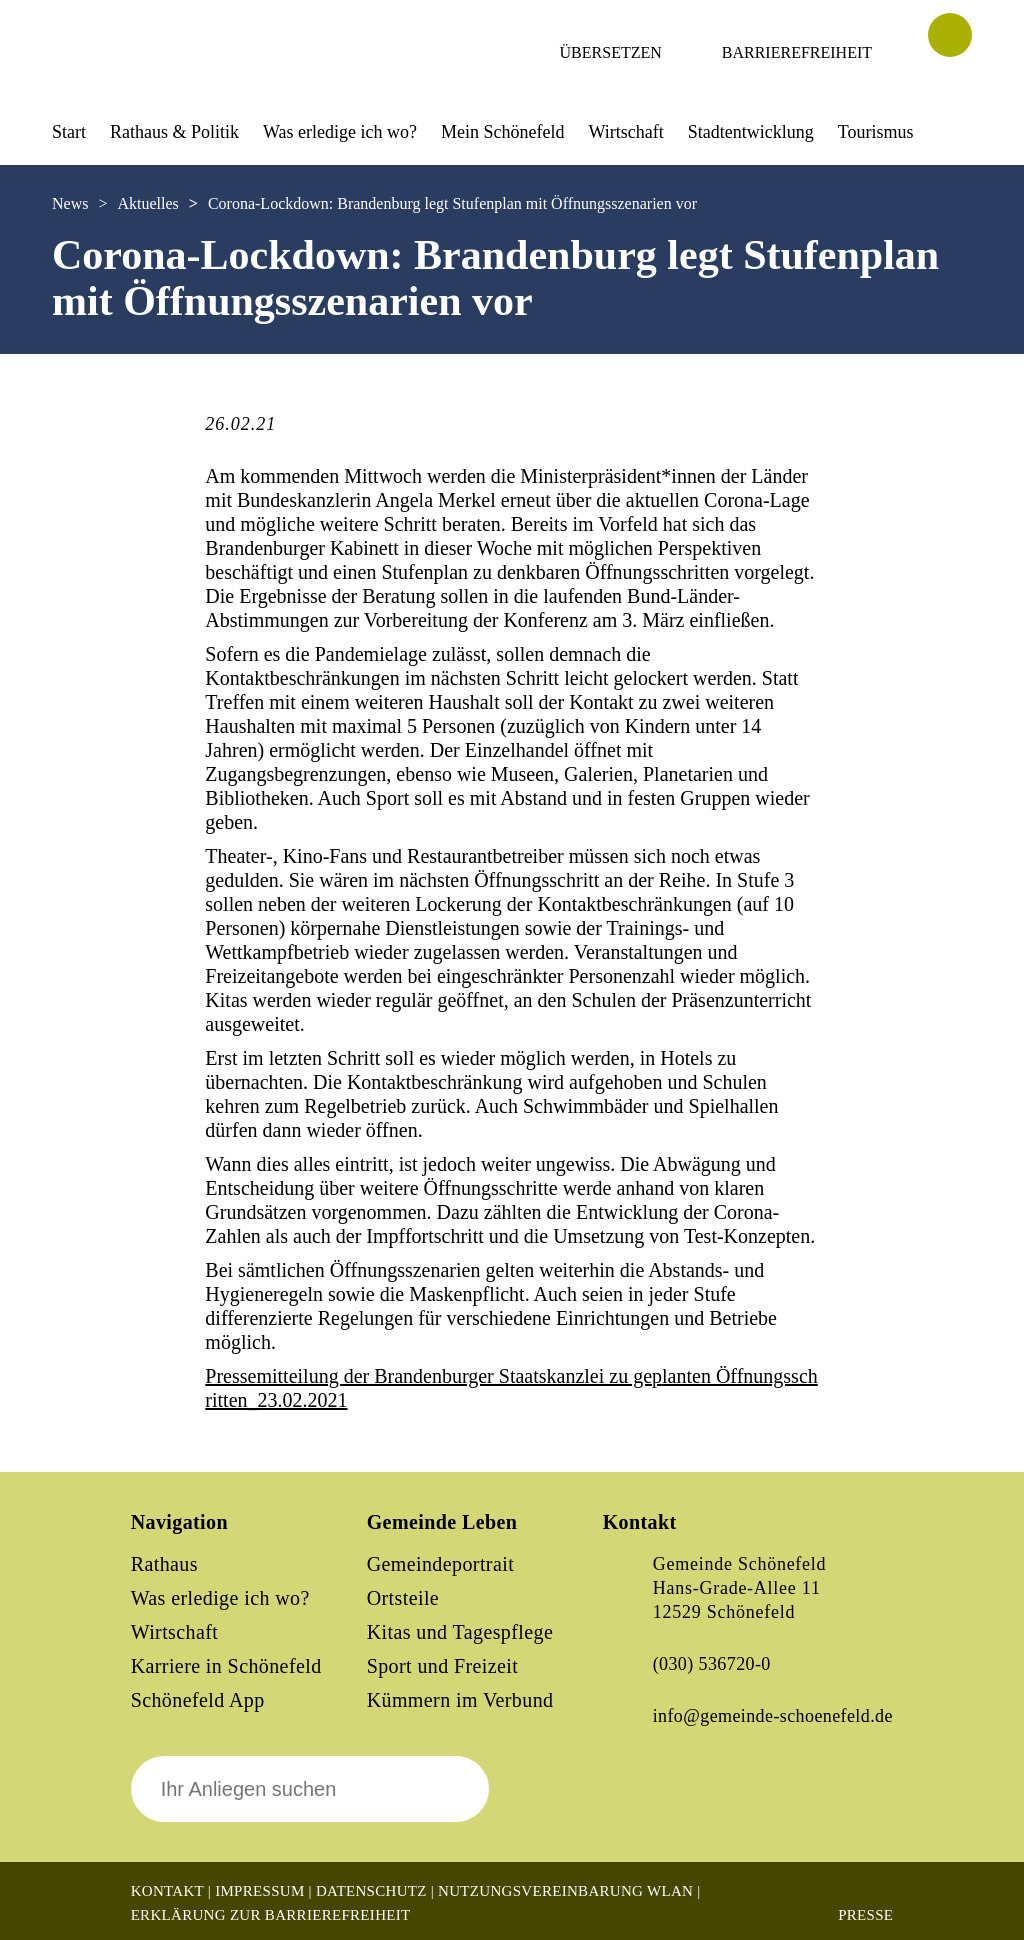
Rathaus (164, 1564)
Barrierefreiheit (797, 52)
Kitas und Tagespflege (460, 1632)
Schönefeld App (198, 1700)
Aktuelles (147, 203)
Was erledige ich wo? (340, 132)
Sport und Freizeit (443, 1666)
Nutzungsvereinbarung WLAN (565, 1891)
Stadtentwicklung (751, 132)
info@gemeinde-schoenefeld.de (773, 1716)
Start (69, 132)
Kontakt (167, 1891)
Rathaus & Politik (174, 132)
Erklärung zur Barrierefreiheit (271, 1915)
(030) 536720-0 (712, 1664)
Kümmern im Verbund (460, 1700)
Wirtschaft (625, 132)
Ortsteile (403, 1598)
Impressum (259, 1891)
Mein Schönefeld (502, 132)
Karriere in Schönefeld (226, 1666)
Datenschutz (371, 1891)
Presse (865, 1915)
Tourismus (876, 132)
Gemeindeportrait (440, 1564)
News (70, 203)
